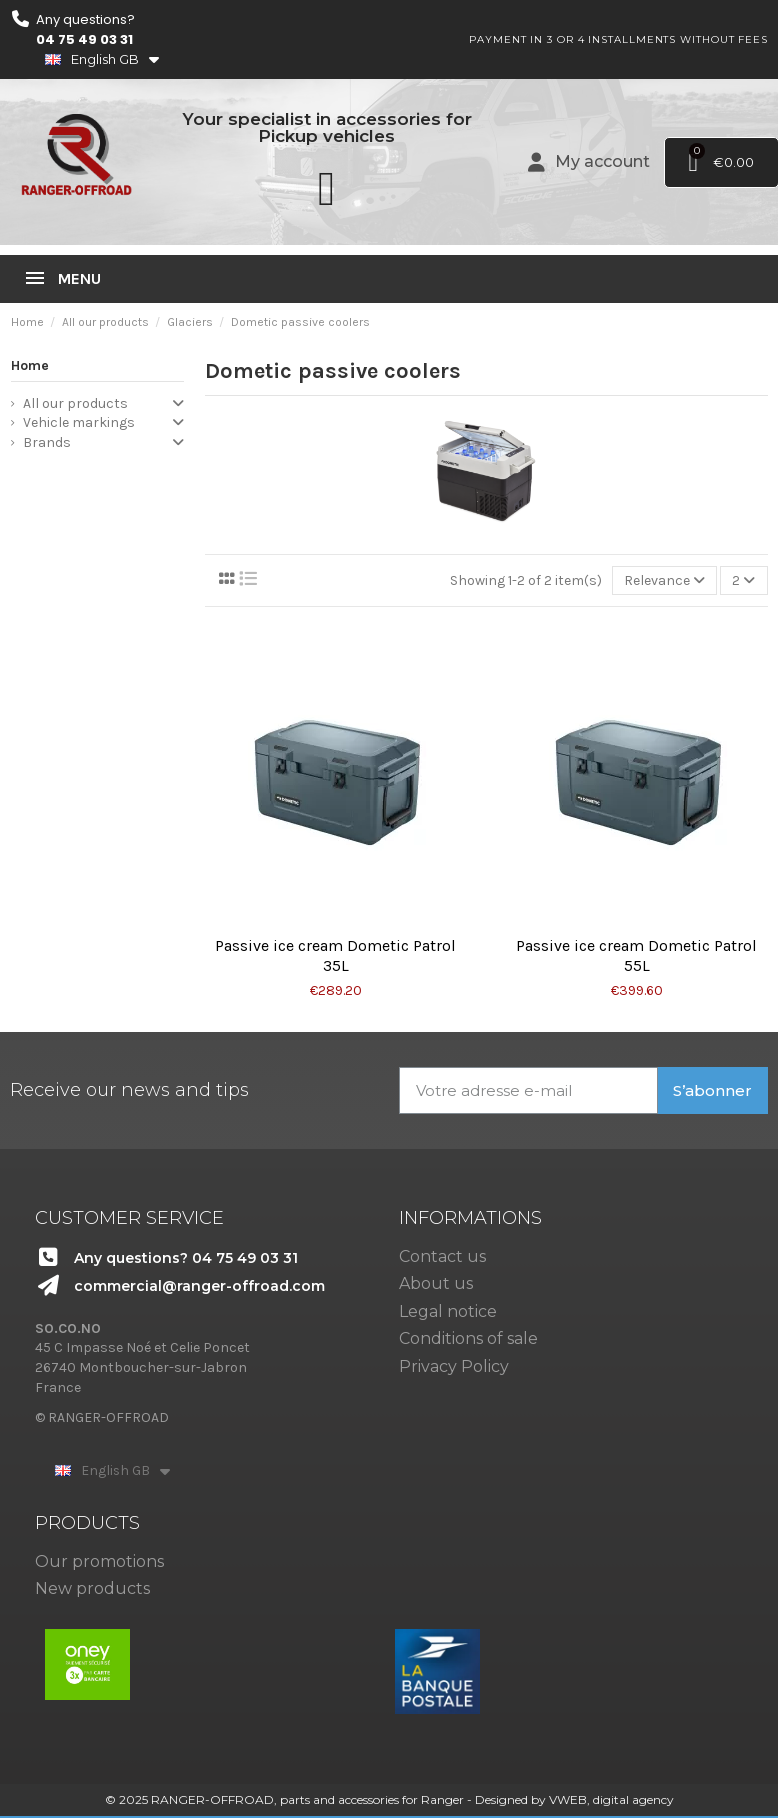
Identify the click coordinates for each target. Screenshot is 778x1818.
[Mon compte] (589, 162)
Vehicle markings (79, 422)
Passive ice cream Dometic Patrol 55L (636, 955)
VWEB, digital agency (611, 1799)
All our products (75, 403)
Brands (47, 442)
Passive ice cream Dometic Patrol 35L (335, 955)
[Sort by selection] (664, 580)
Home (30, 365)
